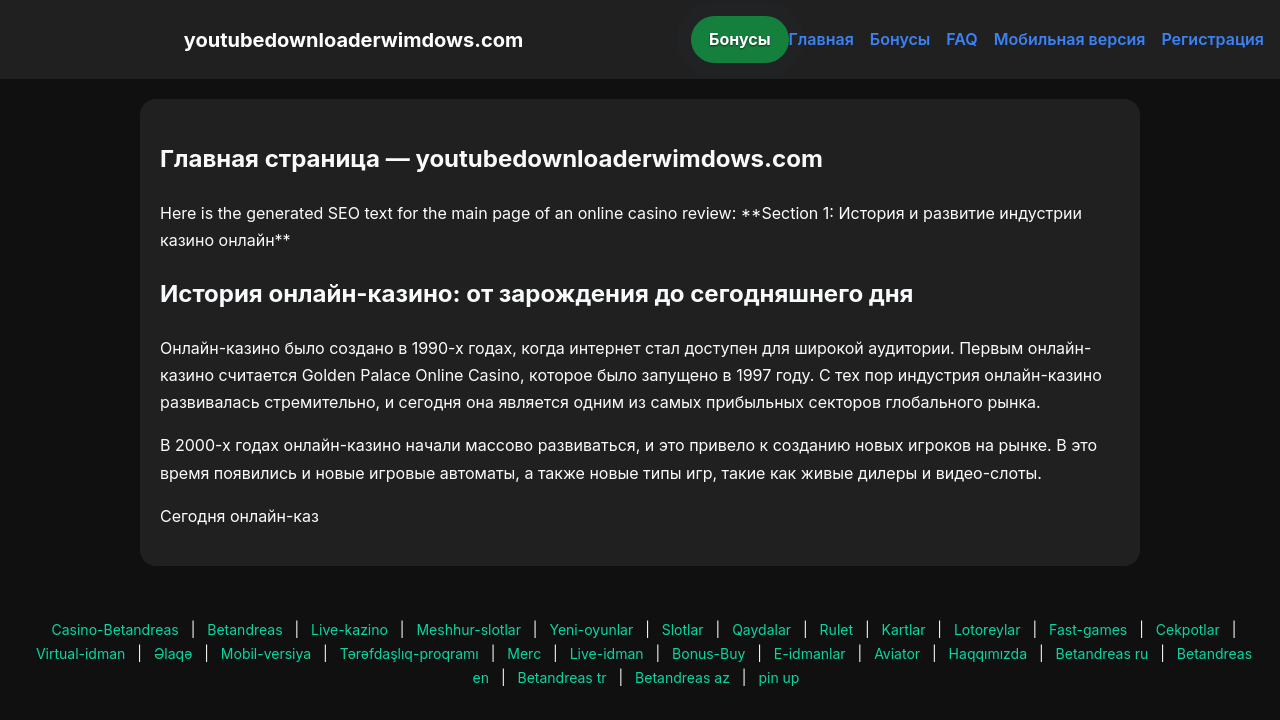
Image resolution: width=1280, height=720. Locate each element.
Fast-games (1088, 629)
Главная (821, 39)
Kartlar (904, 629)
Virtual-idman (80, 653)
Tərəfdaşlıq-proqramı (409, 653)
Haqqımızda (988, 653)
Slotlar (683, 629)
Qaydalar (761, 629)
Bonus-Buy (708, 653)
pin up (778, 677)
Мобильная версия (1070, 39)
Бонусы (740, 39)
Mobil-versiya (266, 653)
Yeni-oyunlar (591, 629)
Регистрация (1212, 39)
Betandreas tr (562, 677)
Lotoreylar (987, 629)
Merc (524, 653)
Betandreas (244, 629)
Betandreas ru (1102, 653)
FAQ (961, 39)
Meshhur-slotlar (468, 629)
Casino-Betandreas (115, 629)
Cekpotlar (1188, 629)
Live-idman (607, 653)
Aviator (897, 653)
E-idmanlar (810, 653)
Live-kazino (349, 629)
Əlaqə (173, 653)
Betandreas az (682, 677)
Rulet (836, 629)
